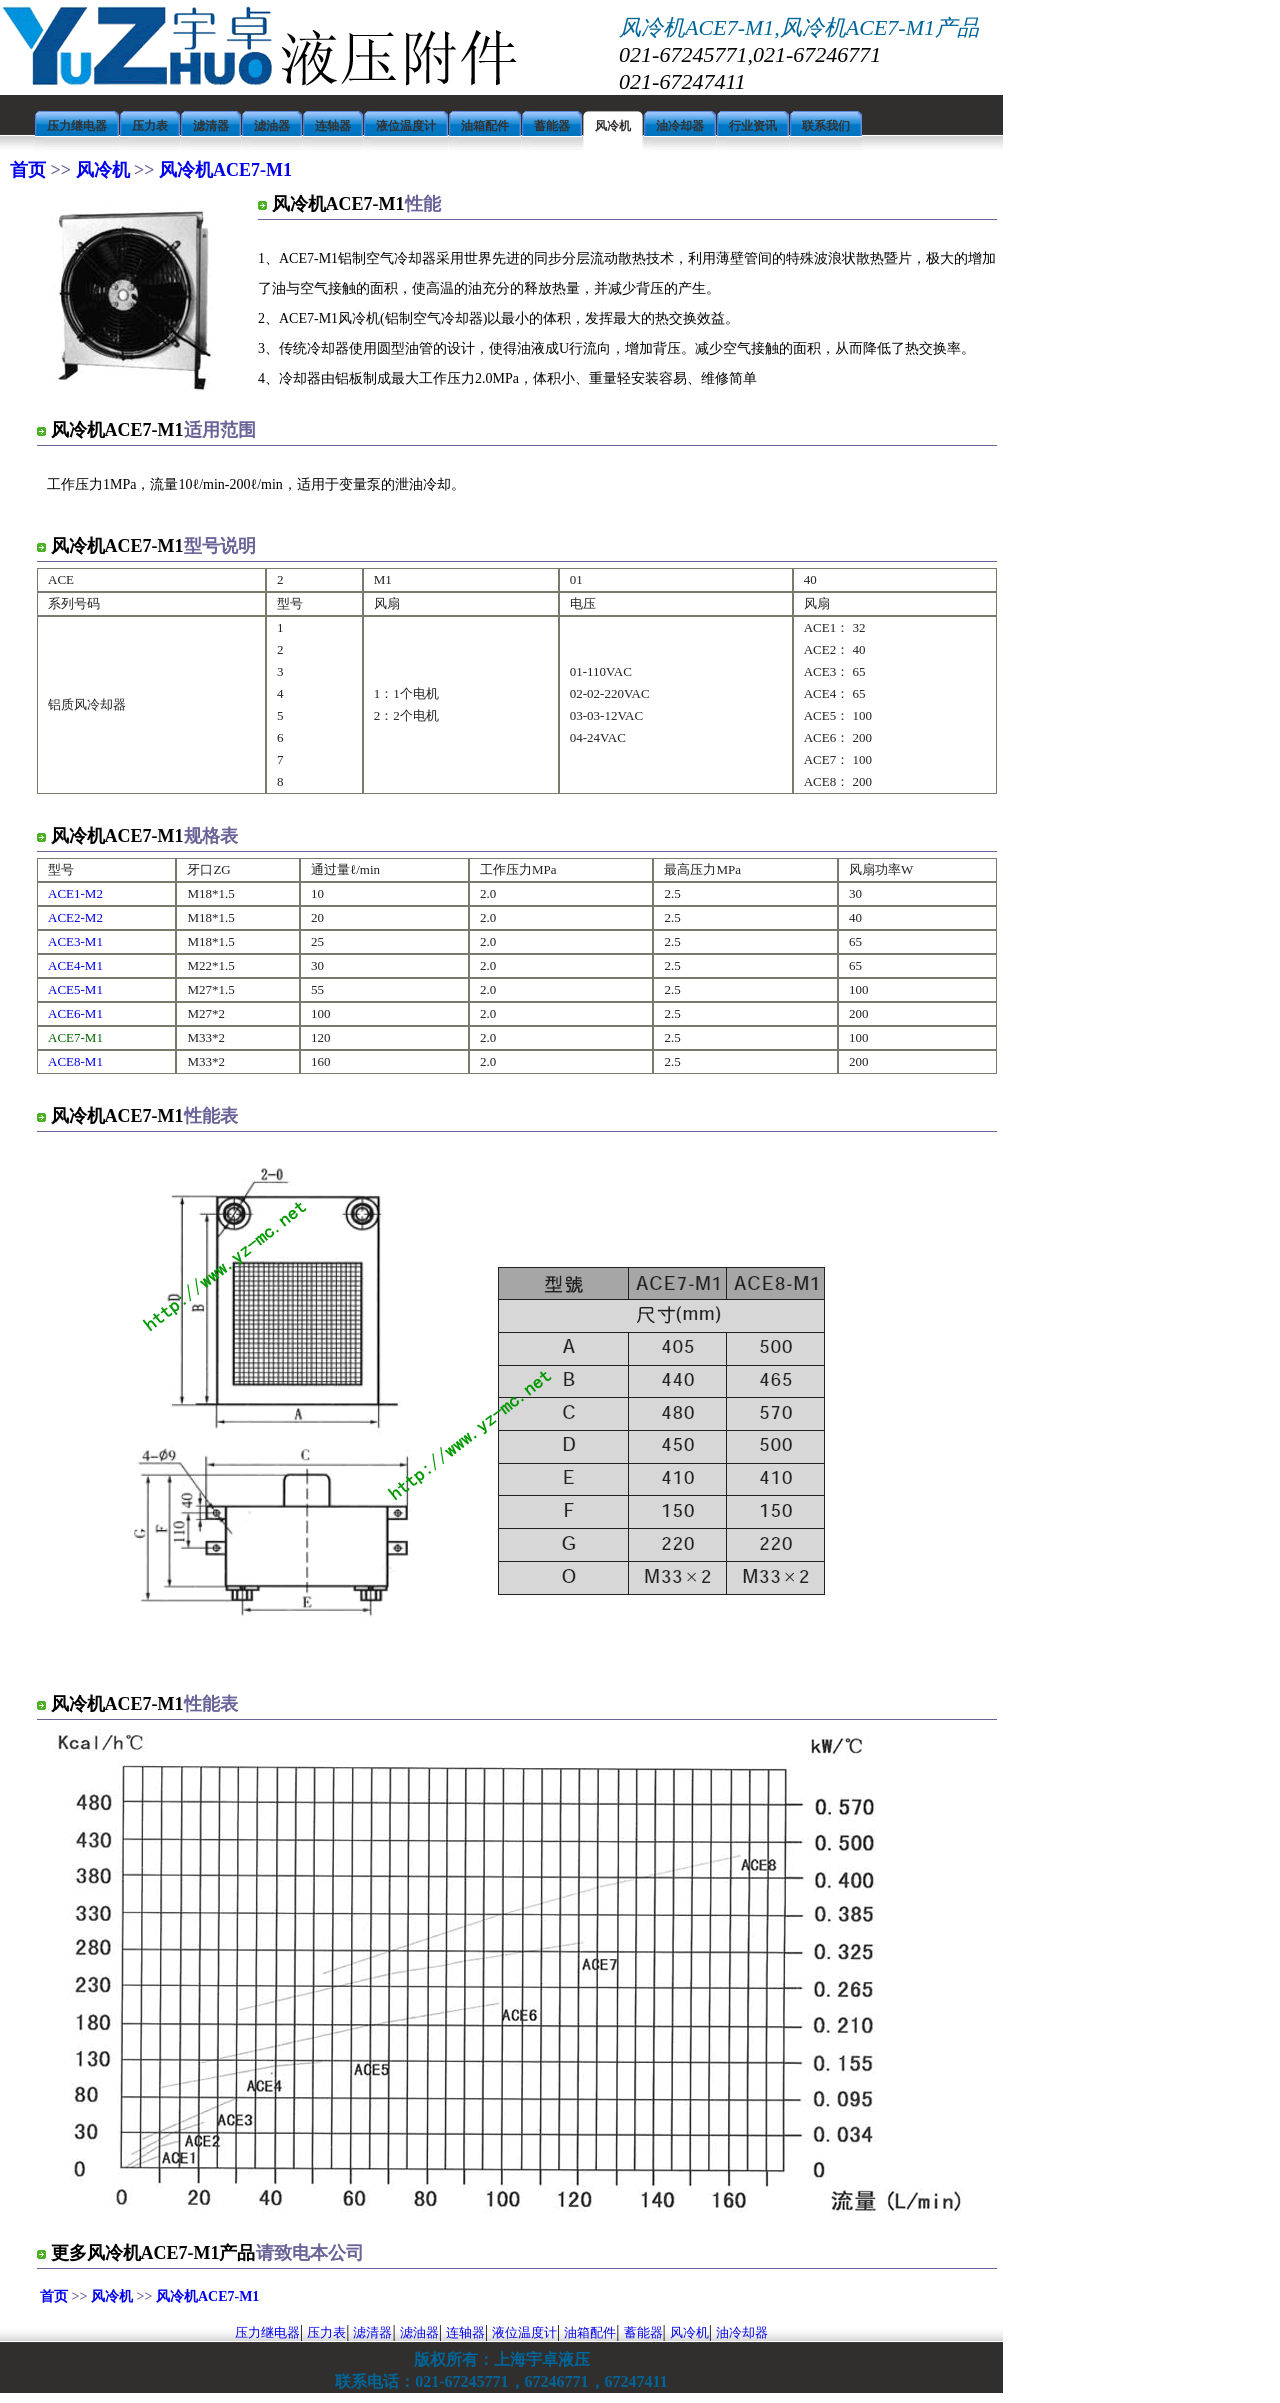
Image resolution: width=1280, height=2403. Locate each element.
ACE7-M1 (75, 1037)
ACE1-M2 (75, 893)
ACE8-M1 (75, 1061)
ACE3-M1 (75, 941)
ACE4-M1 (75, 965)
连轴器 (465, 2332)
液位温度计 (524, 2332)
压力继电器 (267, 2332)
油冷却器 (742, 2332)
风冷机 (102, 170)
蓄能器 (643, 2332)
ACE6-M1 (75, 1013)
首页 (30, 170)
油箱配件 (590, 2332)
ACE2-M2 (75, 917)
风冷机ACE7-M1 (224, 170)
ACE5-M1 (75, 989)
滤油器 (419, 2332)
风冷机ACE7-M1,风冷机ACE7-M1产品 (799, 27)
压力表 (326, 2332)
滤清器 (372, 2332)
